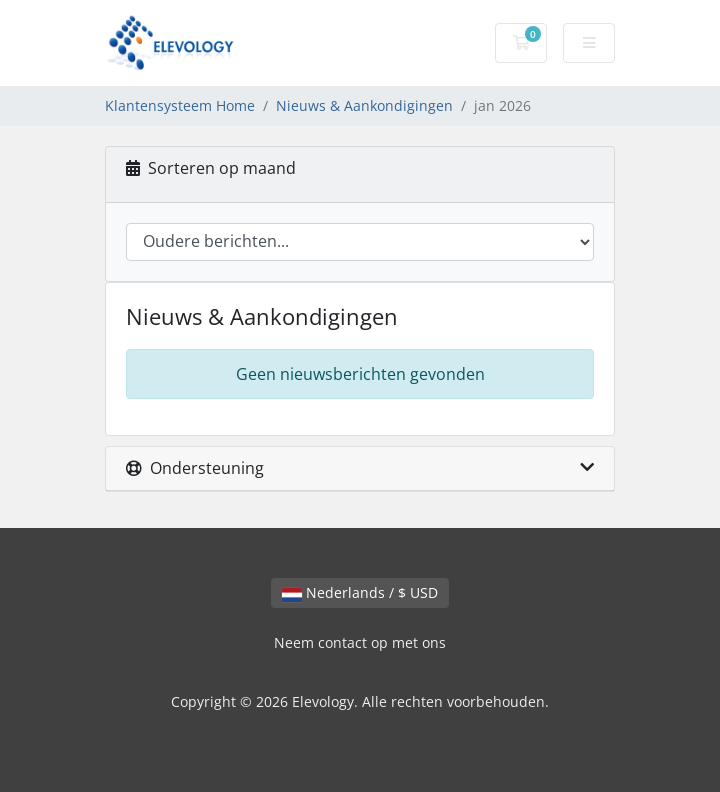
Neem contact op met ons (360, 642)
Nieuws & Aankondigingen (364, 105)
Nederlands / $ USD (360, 592)
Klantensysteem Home (180, 105)
